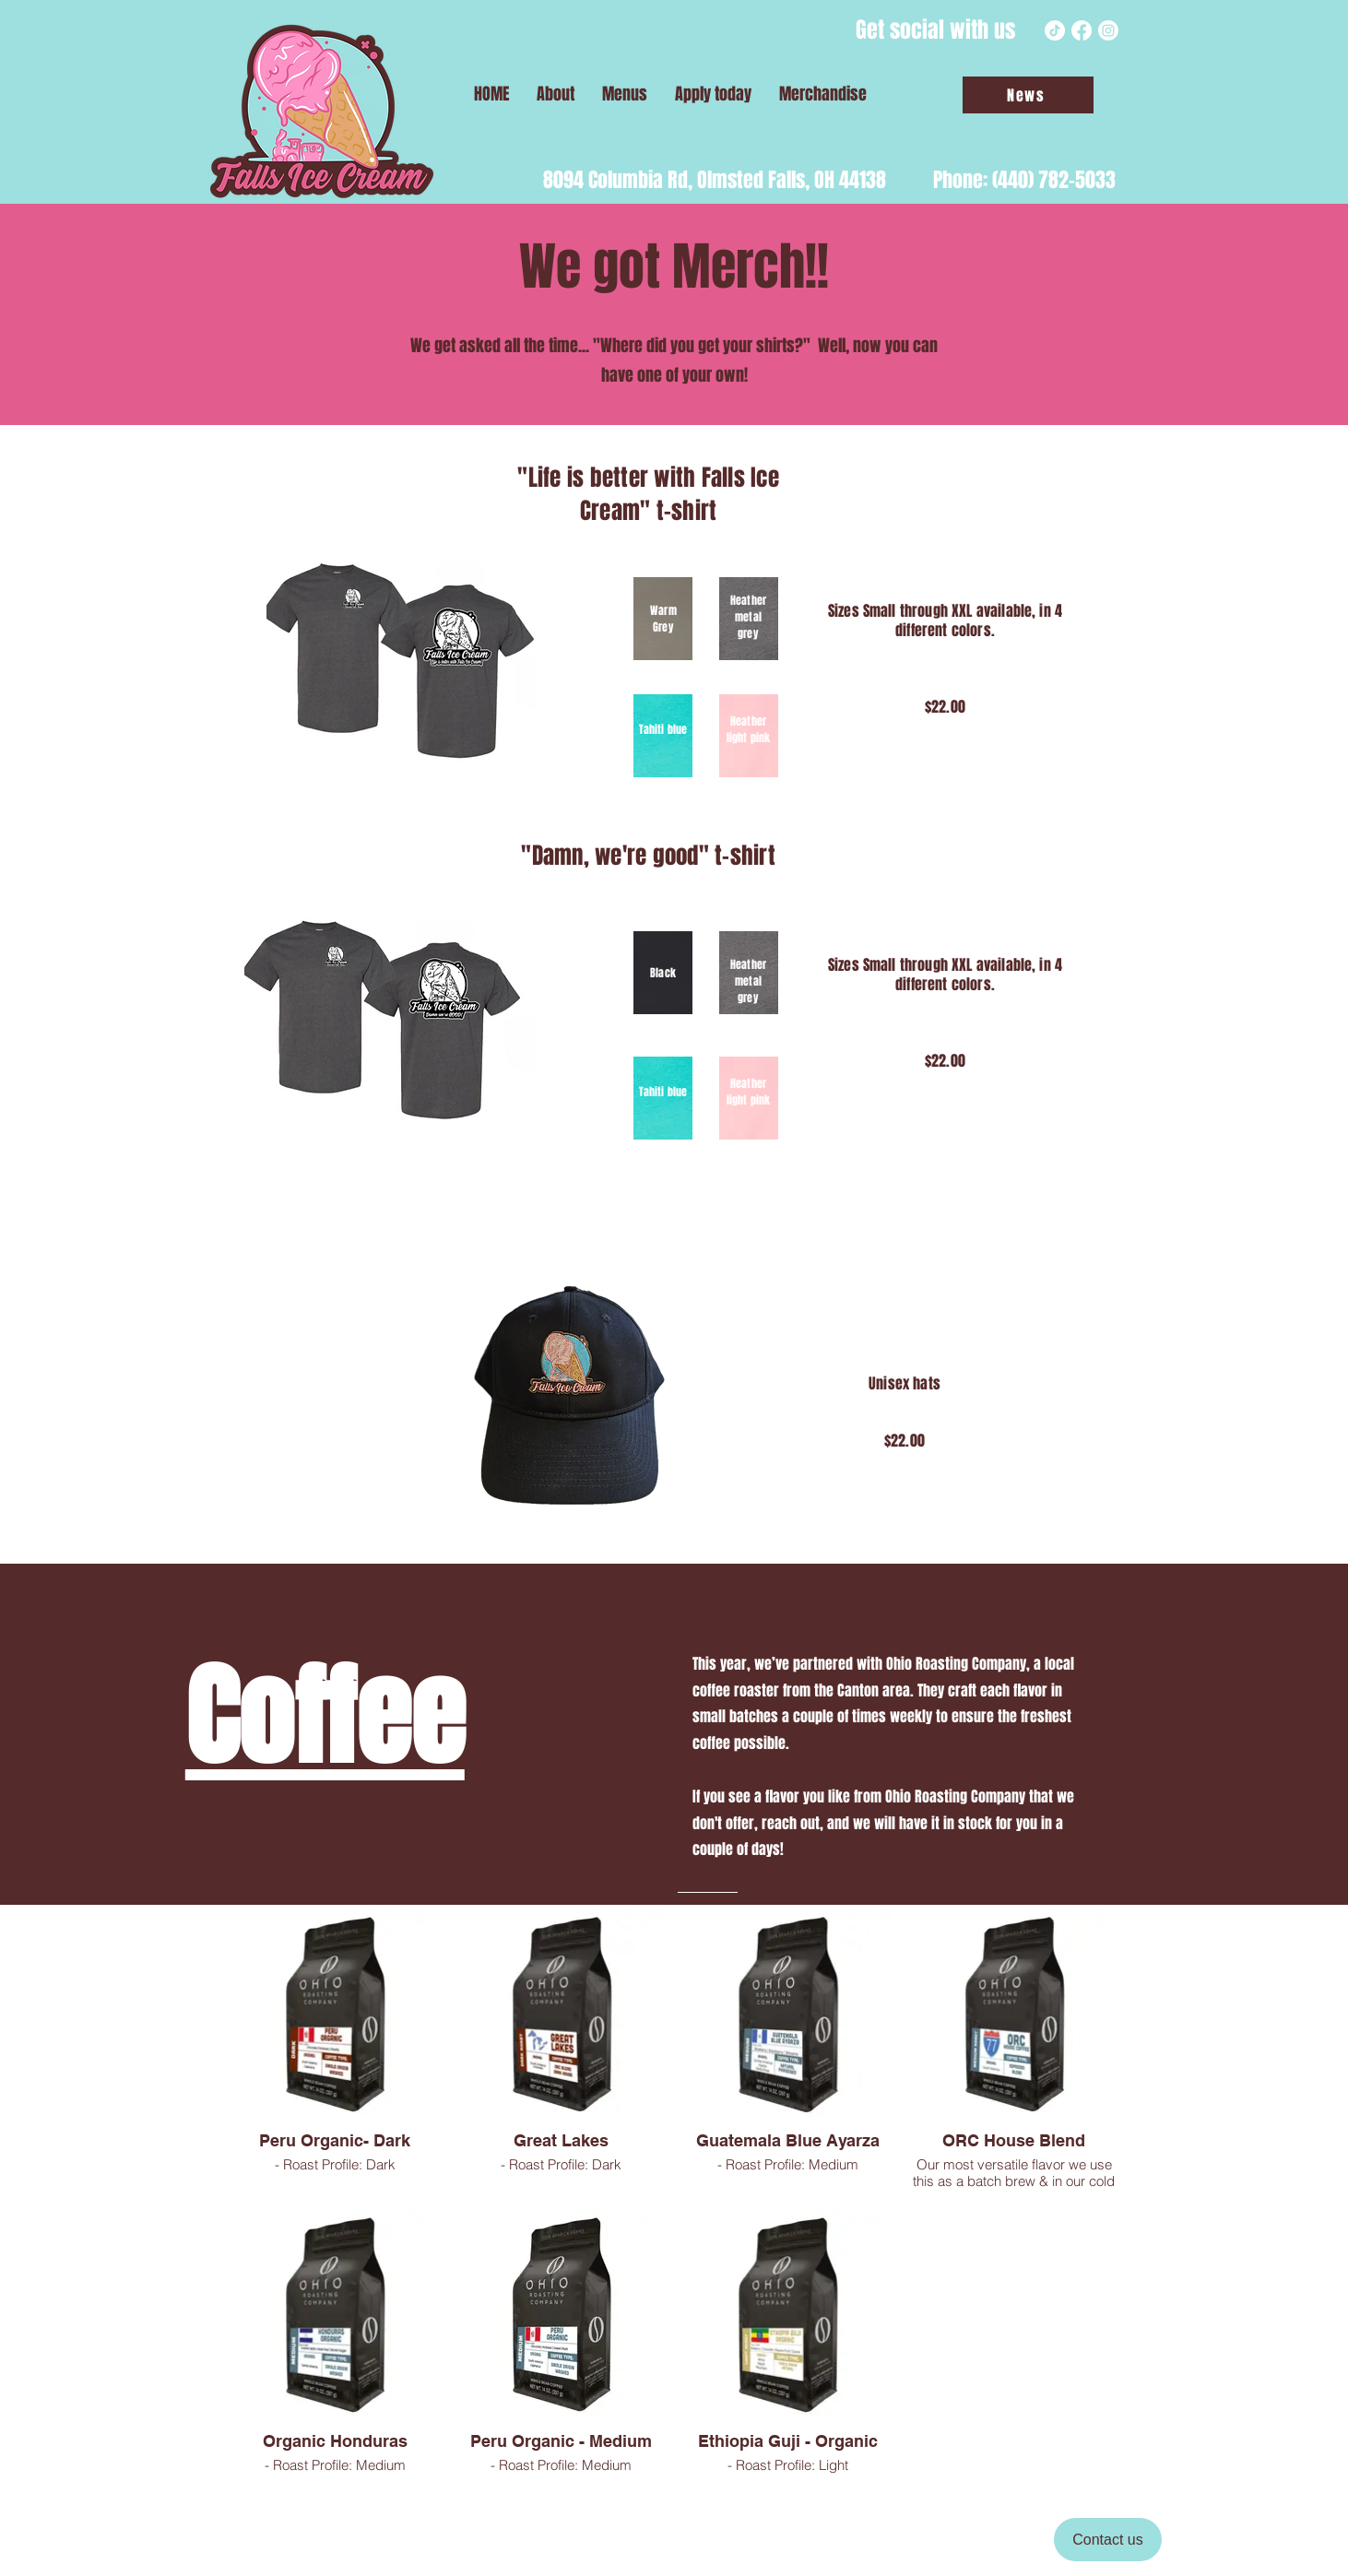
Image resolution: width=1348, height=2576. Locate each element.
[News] (1028, 95)
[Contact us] (1108, 2539)
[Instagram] (1108, 30)
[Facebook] (1081, 30)
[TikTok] (1055, 30)
